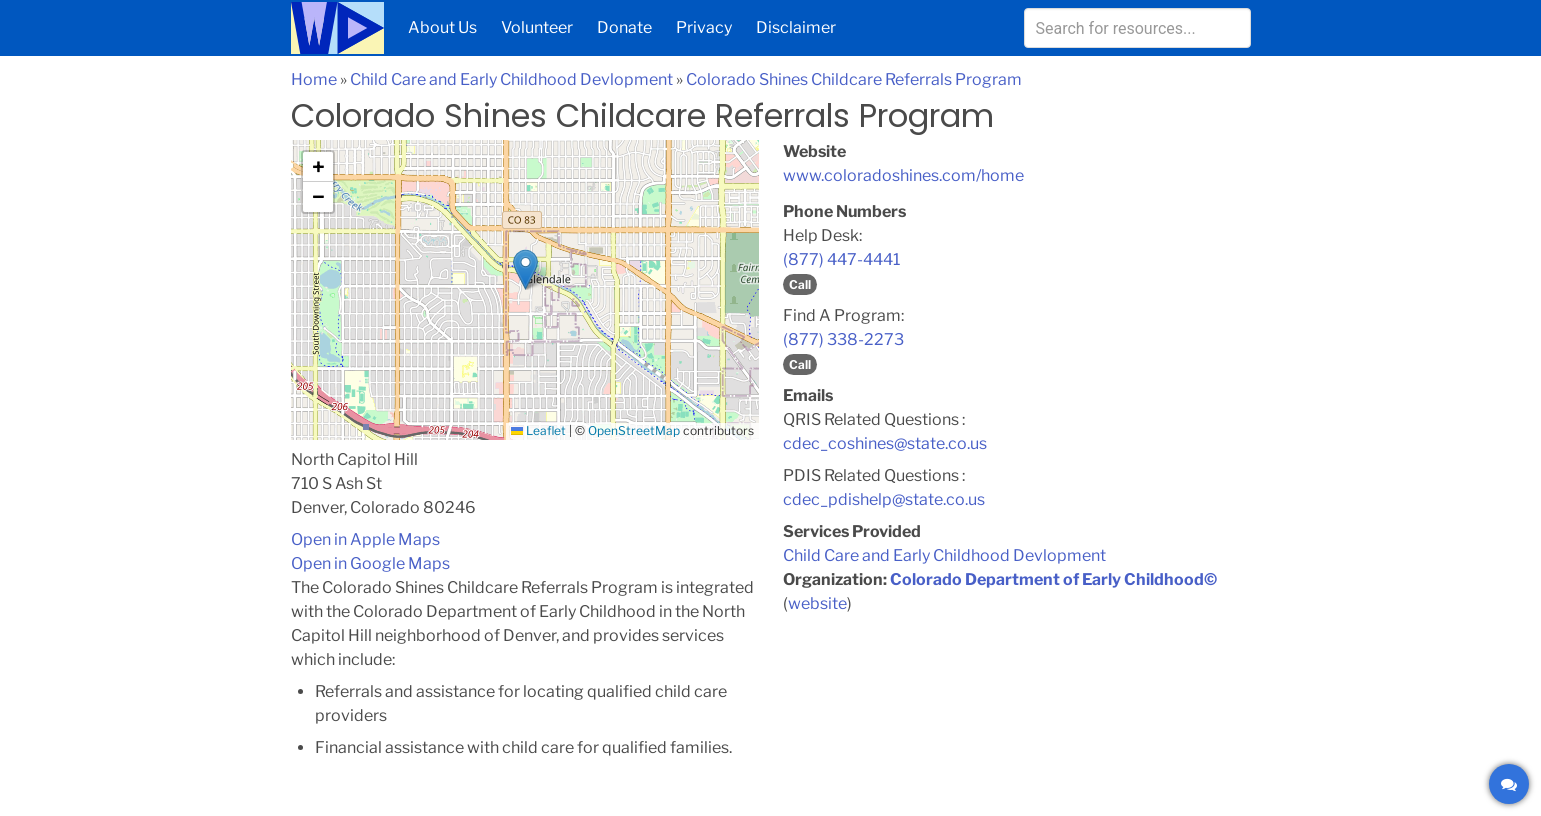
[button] (525, 269)
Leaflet (538, 430)
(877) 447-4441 (841, 259)
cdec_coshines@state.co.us (885, 443)
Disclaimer (796, 27)
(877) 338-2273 (843, 339)
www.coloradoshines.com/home (903, 175)
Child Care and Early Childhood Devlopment (511, 79)
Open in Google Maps (370, 563)
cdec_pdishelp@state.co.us (884, 499)
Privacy (704, 27)
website (817, 603)
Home (314, 79)
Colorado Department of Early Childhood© (1053, 579)
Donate (624, 27)
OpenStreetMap (634, 430)
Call (800, 284)
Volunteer (537, 27)
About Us (442, 27)
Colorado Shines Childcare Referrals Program (854, 79)
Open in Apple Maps (365, 539)
